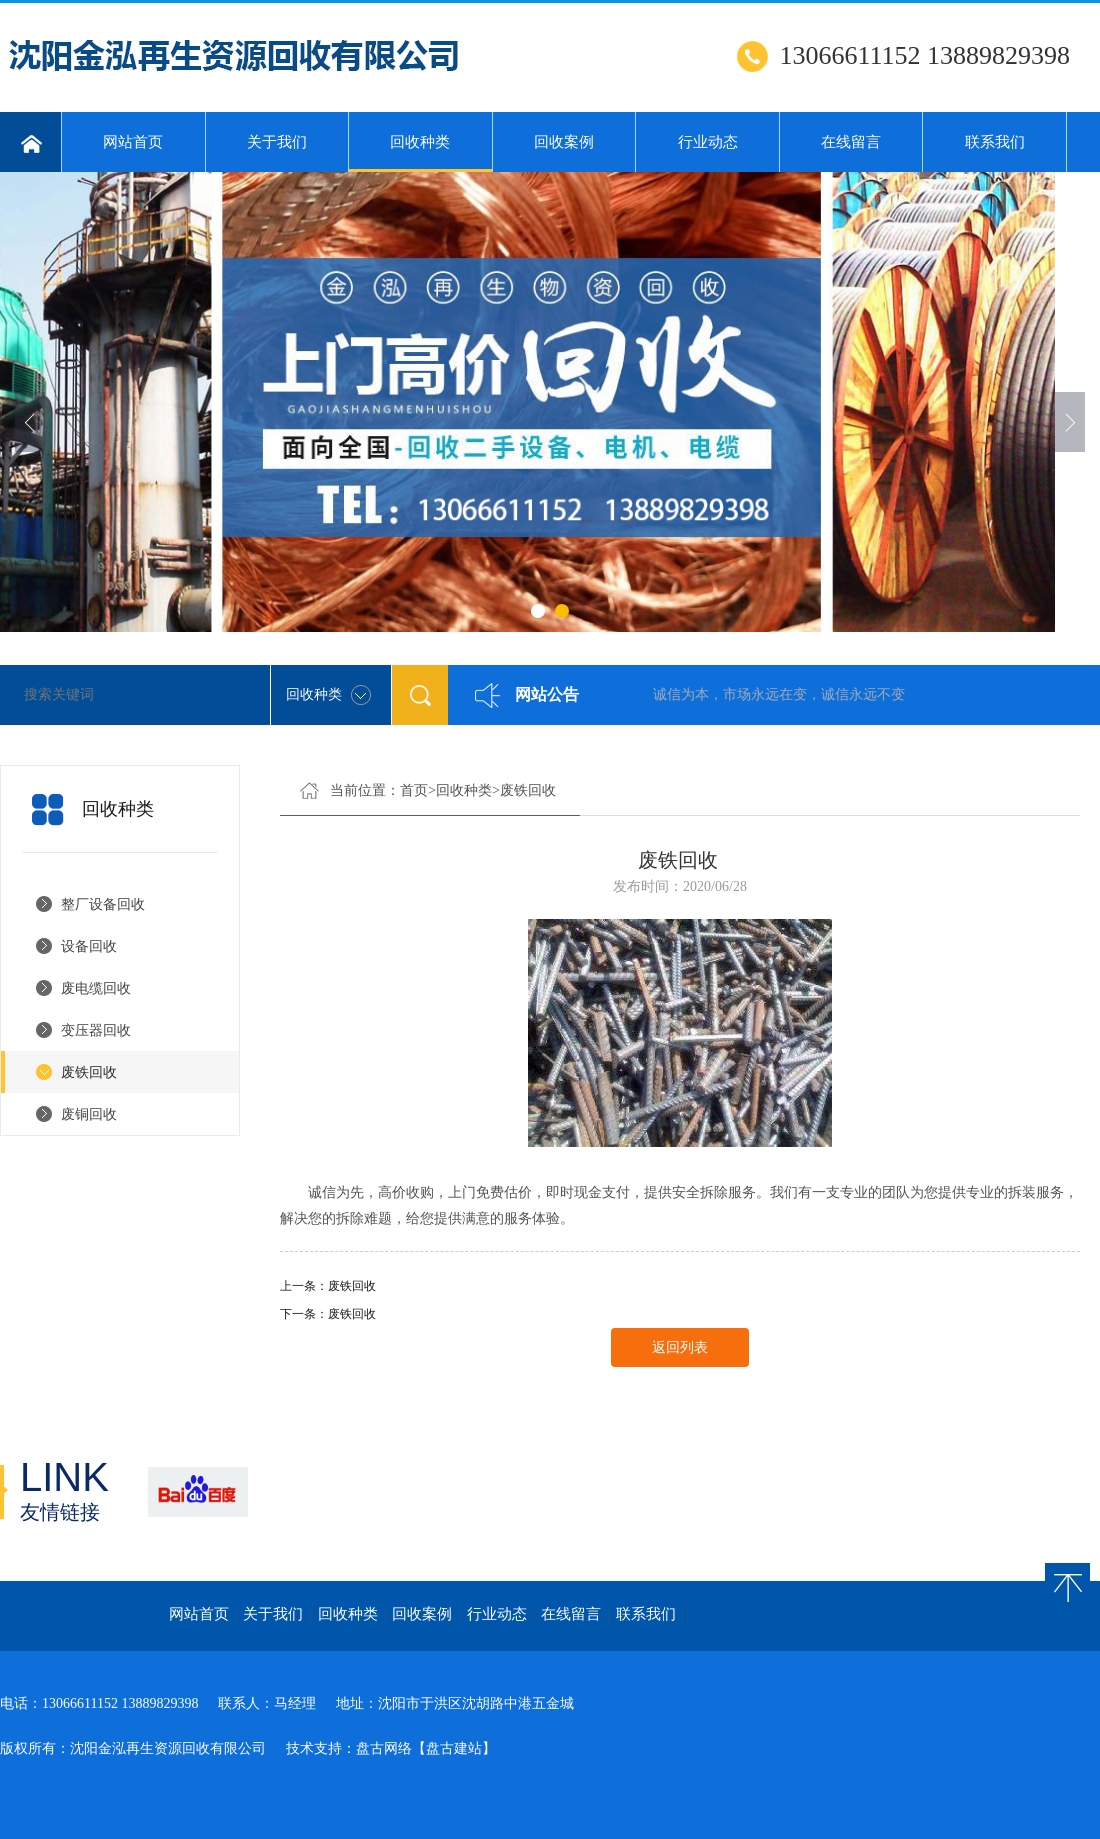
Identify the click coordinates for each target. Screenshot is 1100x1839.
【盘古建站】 (454, 1748)
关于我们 (277, 142)
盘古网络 (384, 1748)
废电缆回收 (96, 988)
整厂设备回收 (103, 904)
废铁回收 (89, 1072)
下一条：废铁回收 (328, 1314)
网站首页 (133, 142)
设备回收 (89, 946)
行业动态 (708, 142)
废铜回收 (89, 1114)
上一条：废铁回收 (328, 1286)
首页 (414, 790)
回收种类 (420, 153)
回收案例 (564, 142)
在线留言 (851, 142)
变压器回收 (96, 1030)
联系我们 (995, 142)
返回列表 (680, 1347)
